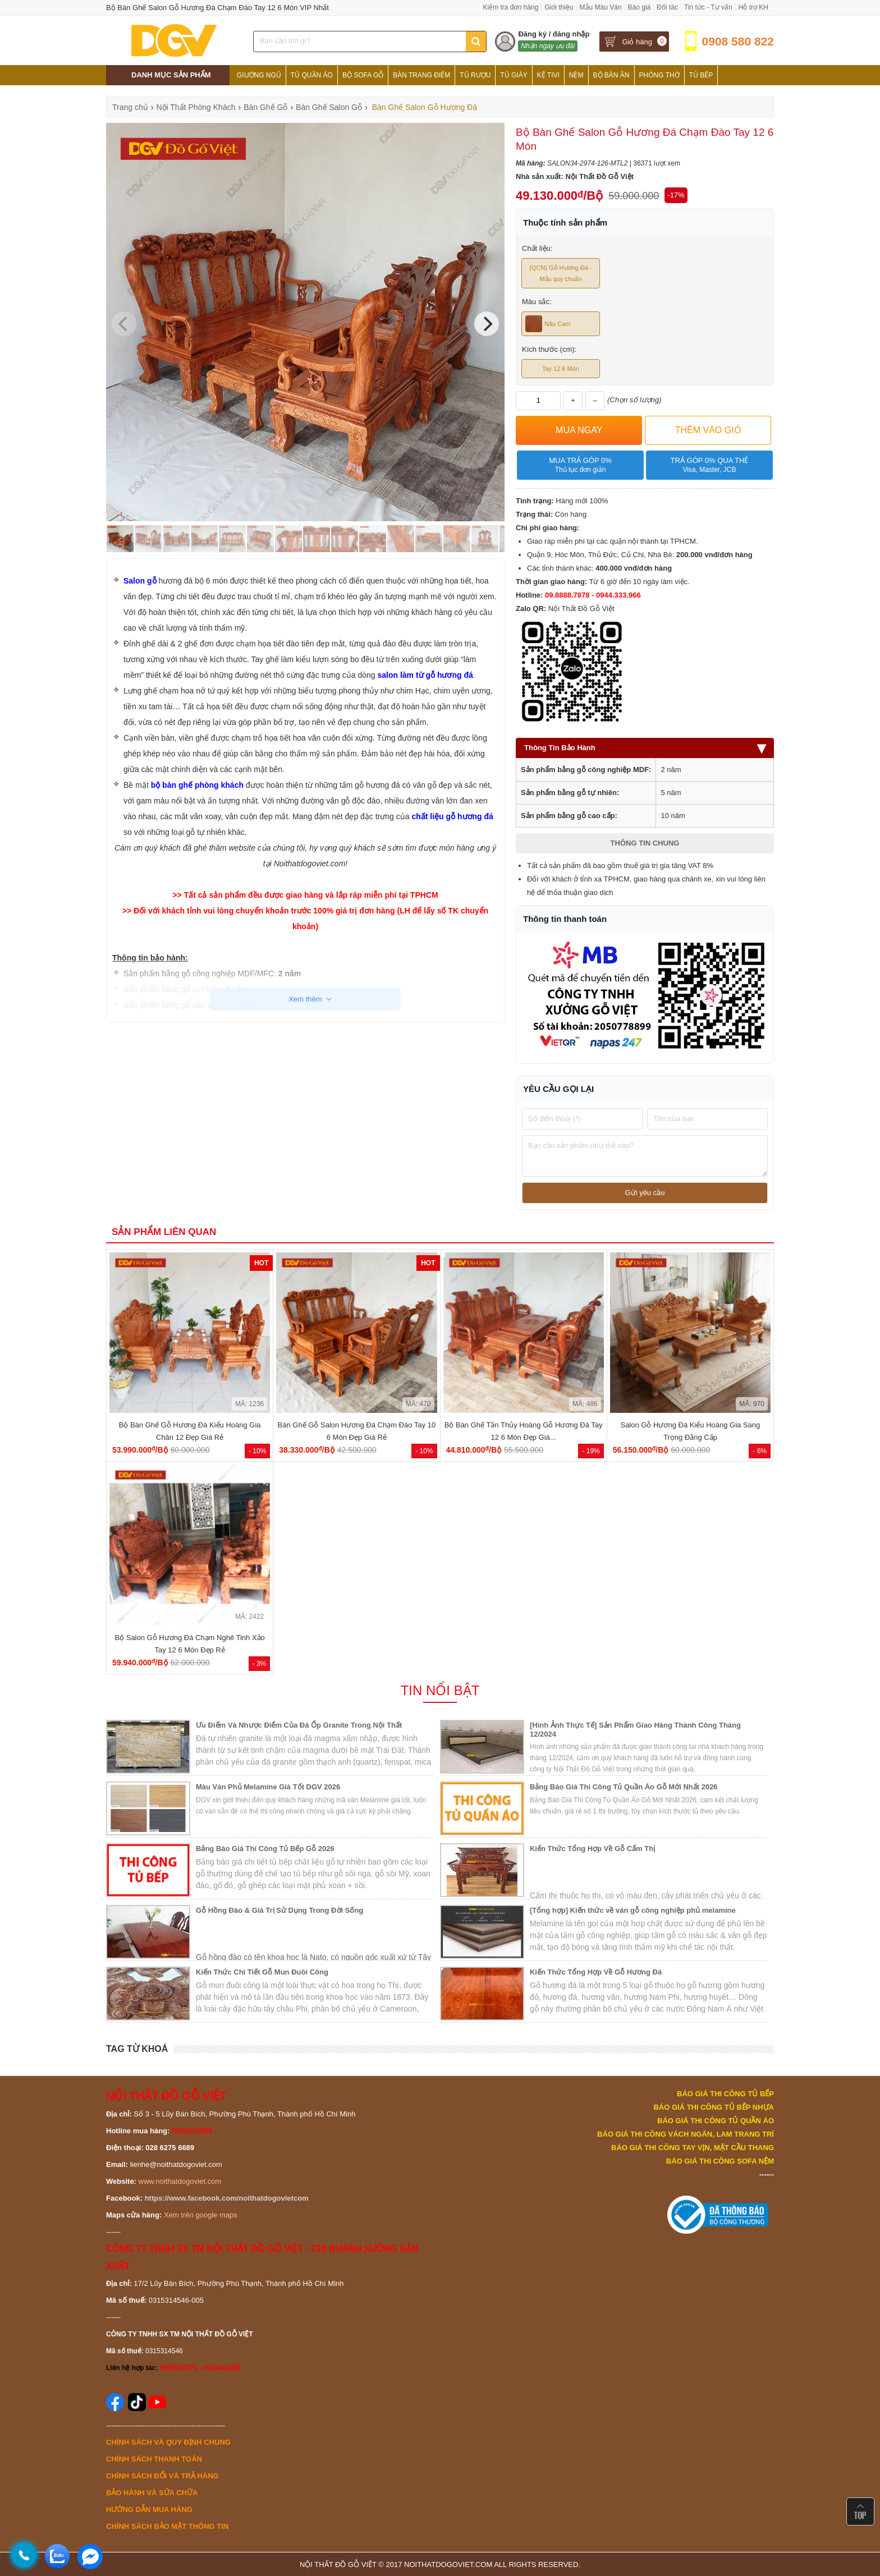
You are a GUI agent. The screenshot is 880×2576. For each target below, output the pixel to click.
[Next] (486, 323)
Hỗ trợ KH (753, 7)
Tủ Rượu (475, 75)
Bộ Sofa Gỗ (362, 75)
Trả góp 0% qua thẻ (709, 465)
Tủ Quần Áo (312, 75)
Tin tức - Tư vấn (708, 7)
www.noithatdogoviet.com (180, 2181)
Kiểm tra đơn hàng (510, 7)
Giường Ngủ (259, 75)
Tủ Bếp (701, 75)
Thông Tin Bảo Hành (645, 747)
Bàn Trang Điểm (421, 75)
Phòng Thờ (659, 75)
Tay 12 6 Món (560, 368)
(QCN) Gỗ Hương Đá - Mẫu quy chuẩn (560, 273)
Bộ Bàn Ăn (611, 75)
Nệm (576, 75)
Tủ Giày (513, 75)
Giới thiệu (558, 7)
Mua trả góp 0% (580, 465)
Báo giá (639, 7)
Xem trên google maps (200, 2215)
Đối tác (667, 7)
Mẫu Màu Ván (601, 7)
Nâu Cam (547, 323)
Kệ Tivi (548, 75)
